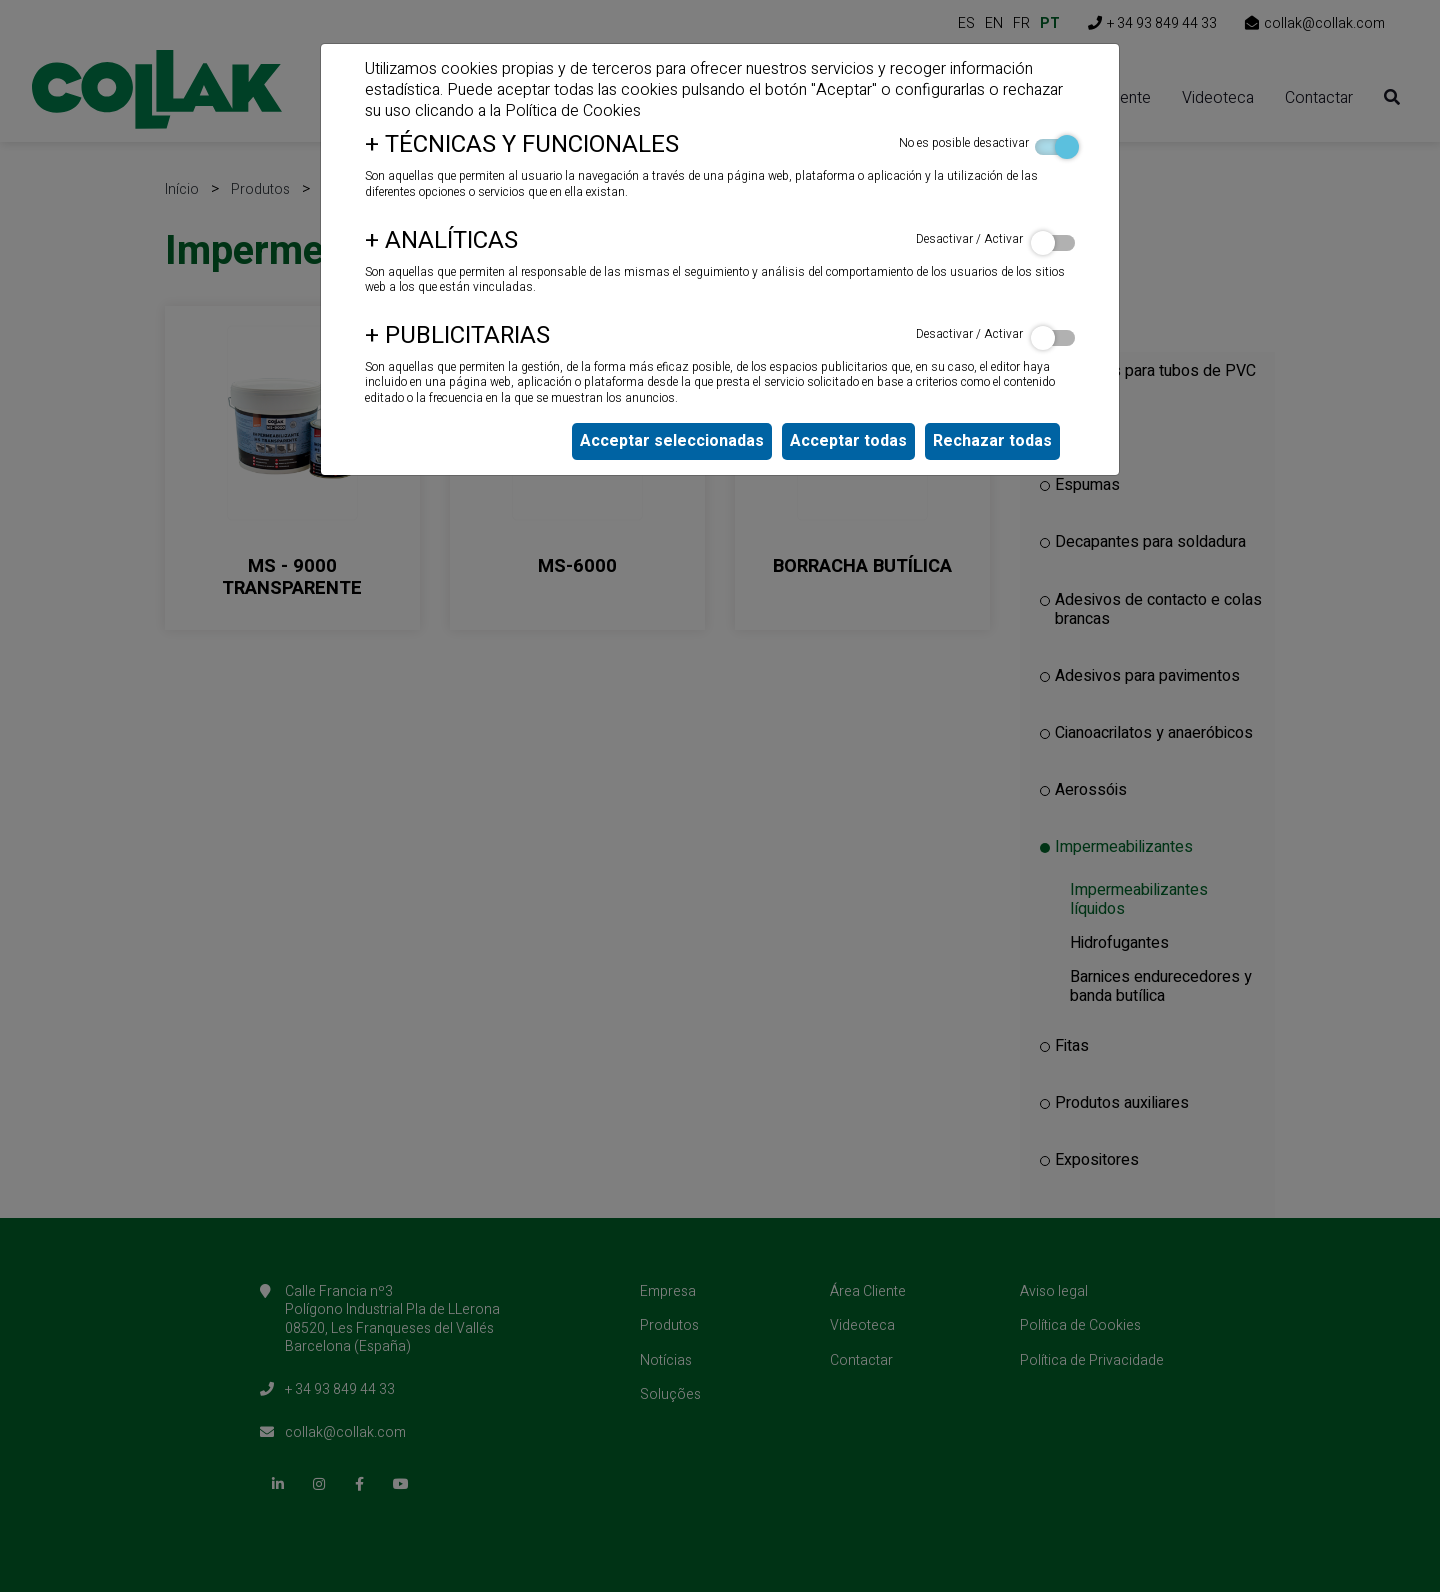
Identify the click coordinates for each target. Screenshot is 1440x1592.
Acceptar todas (848, 441)
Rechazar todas (992, 441)
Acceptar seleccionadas (672, 441)
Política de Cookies (573, 111)
